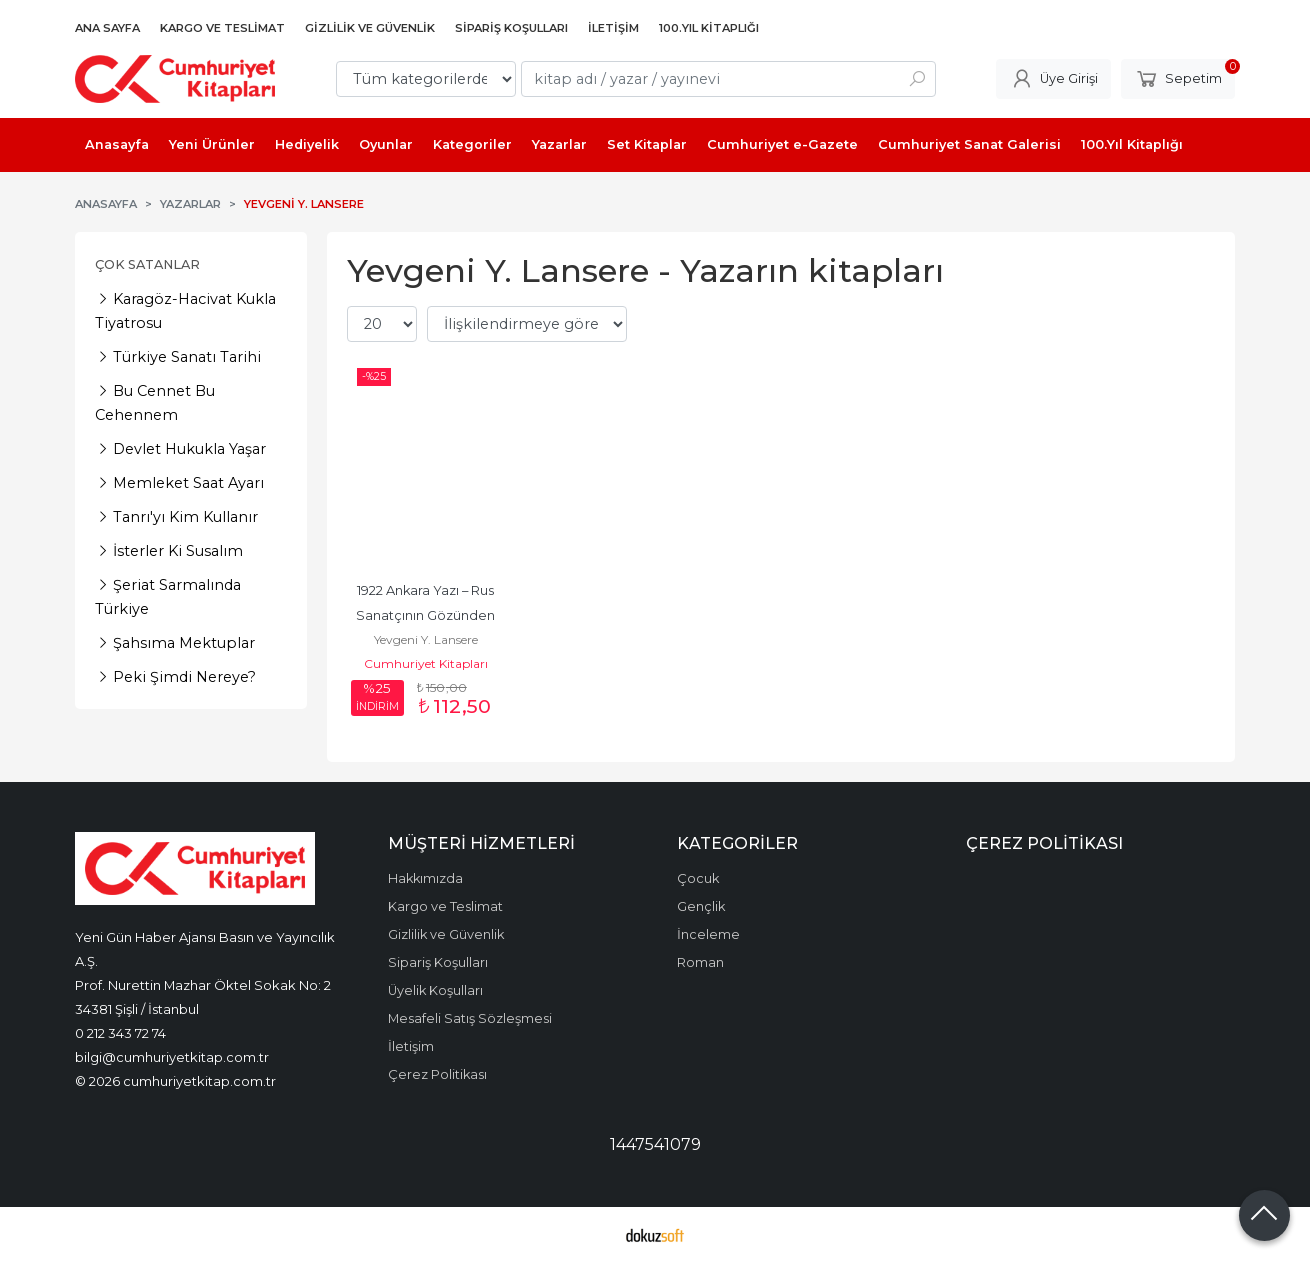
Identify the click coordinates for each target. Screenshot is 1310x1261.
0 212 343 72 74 (120, 1033)
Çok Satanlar (147, 264)
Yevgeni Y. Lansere (426, 639)
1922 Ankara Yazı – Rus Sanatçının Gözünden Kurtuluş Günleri (427, 615)
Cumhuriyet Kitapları (426, 663)
